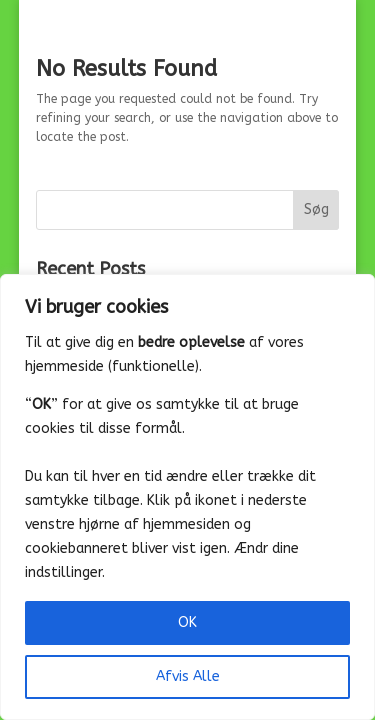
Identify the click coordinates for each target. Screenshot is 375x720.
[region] (187, 497)
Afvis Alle (188, 676)
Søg (316, 209)
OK (187, 622)
